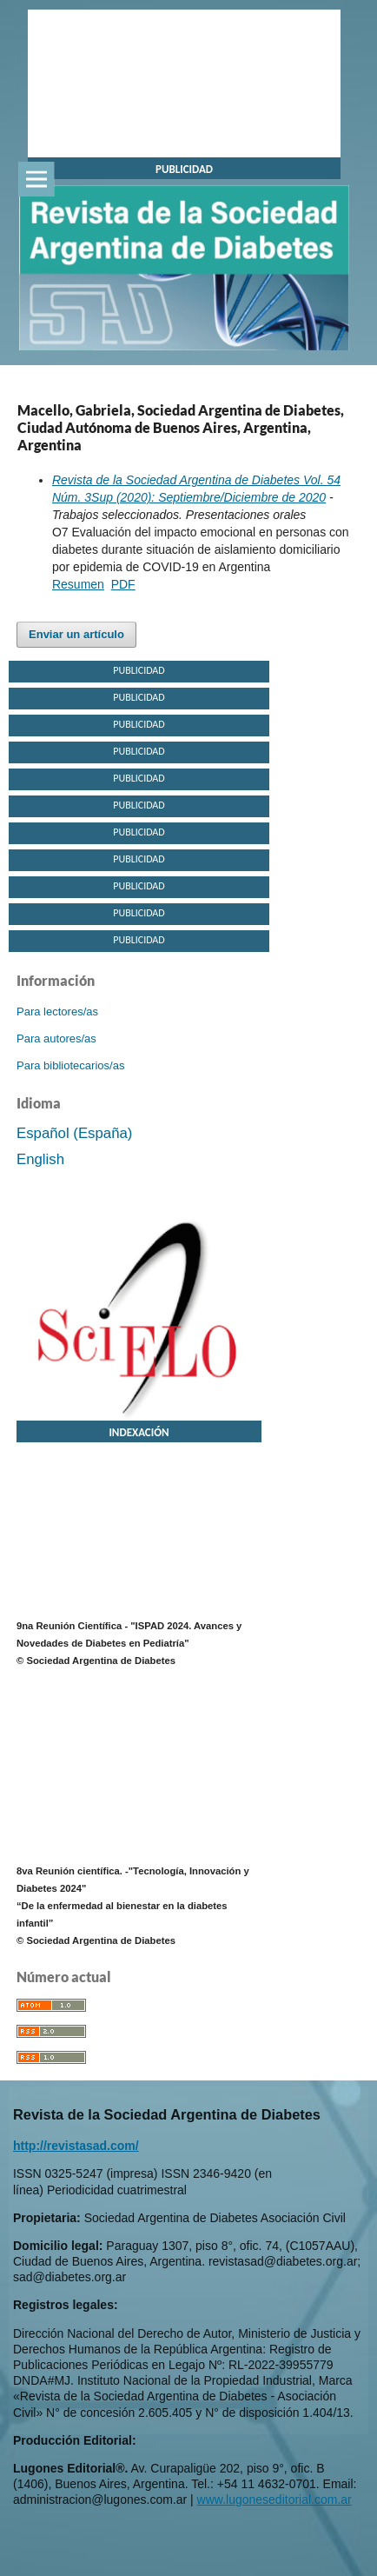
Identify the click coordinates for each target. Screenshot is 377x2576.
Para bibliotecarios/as (70, 1065)
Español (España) (74, 1133)
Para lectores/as (57, 1011)
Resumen (78, 584)
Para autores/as (56, 1038)
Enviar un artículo (76, 634)
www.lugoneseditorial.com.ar (274, 2499)
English (40, 1159)
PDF (123, 584)
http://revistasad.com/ (76, 2146)
